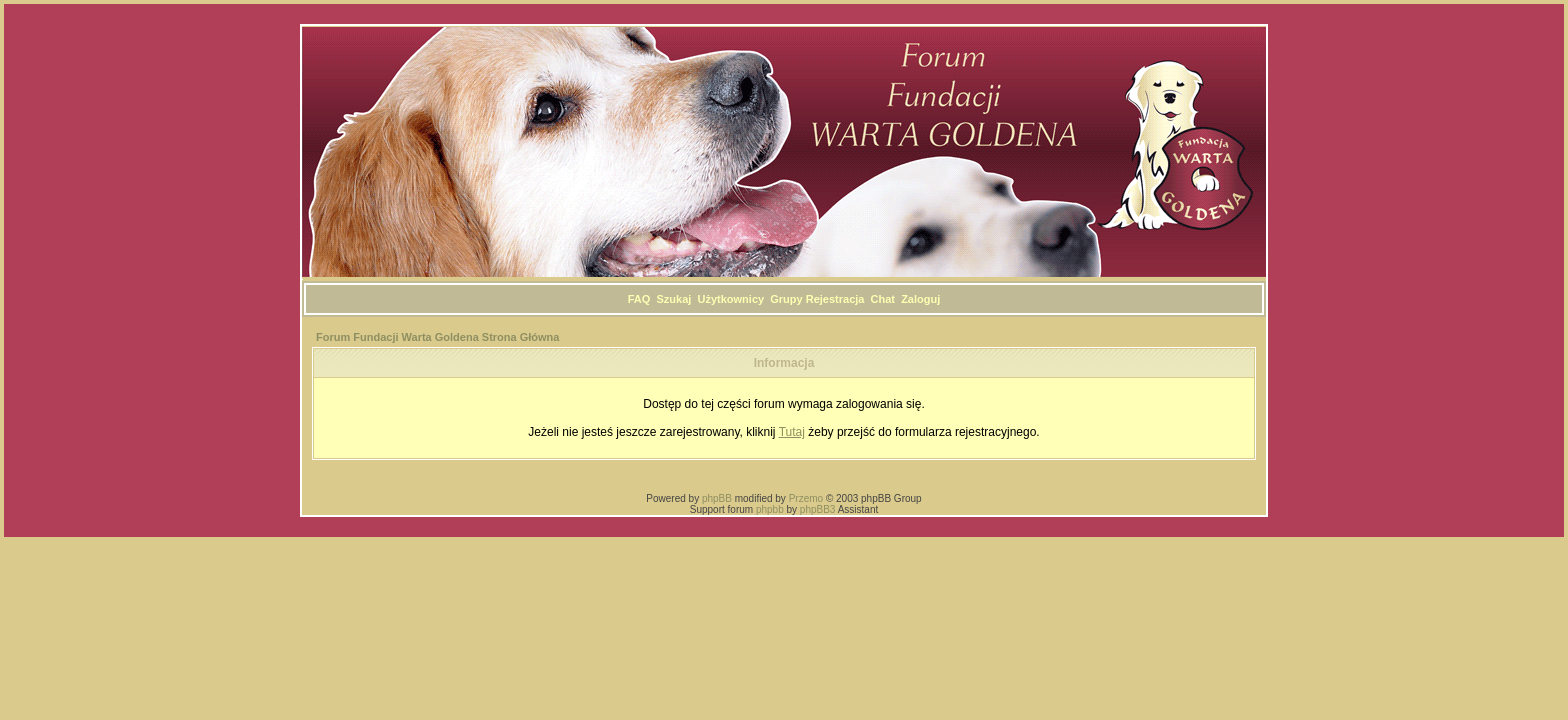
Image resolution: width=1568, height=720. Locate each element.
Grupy (786, 299)
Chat (883, 299)
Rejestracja (835, 299)
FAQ (639, 299)
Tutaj (792, 432)
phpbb (770, 509)
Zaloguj (920, 299)
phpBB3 (818, 509)
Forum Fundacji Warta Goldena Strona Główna (437, 337)
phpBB (717, 498)
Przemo (806, 498)
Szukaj (674, 299)
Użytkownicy (730, 299)
